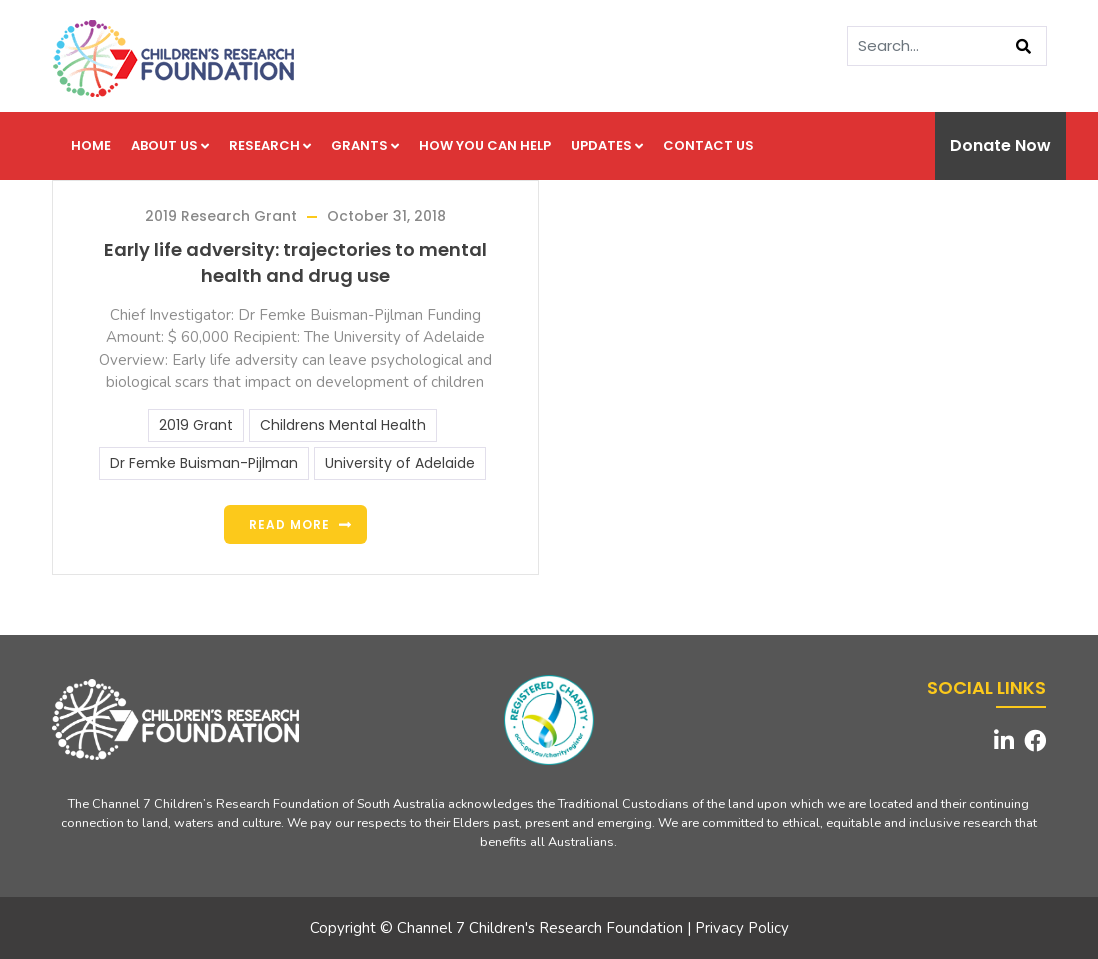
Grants (365, 145)
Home (91, 145)
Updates (607, 145)
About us (170, 145)
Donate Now (1000, 145)
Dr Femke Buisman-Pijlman (204, 463)
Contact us (708, 145)
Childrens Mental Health (343, 425)
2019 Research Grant (221, 216)
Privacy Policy (742, 928)
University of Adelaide (400, 463)
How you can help (485, 145)
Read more (289, 524)
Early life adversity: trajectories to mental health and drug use (295, 262)
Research (270, 145)
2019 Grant (196, 425)
